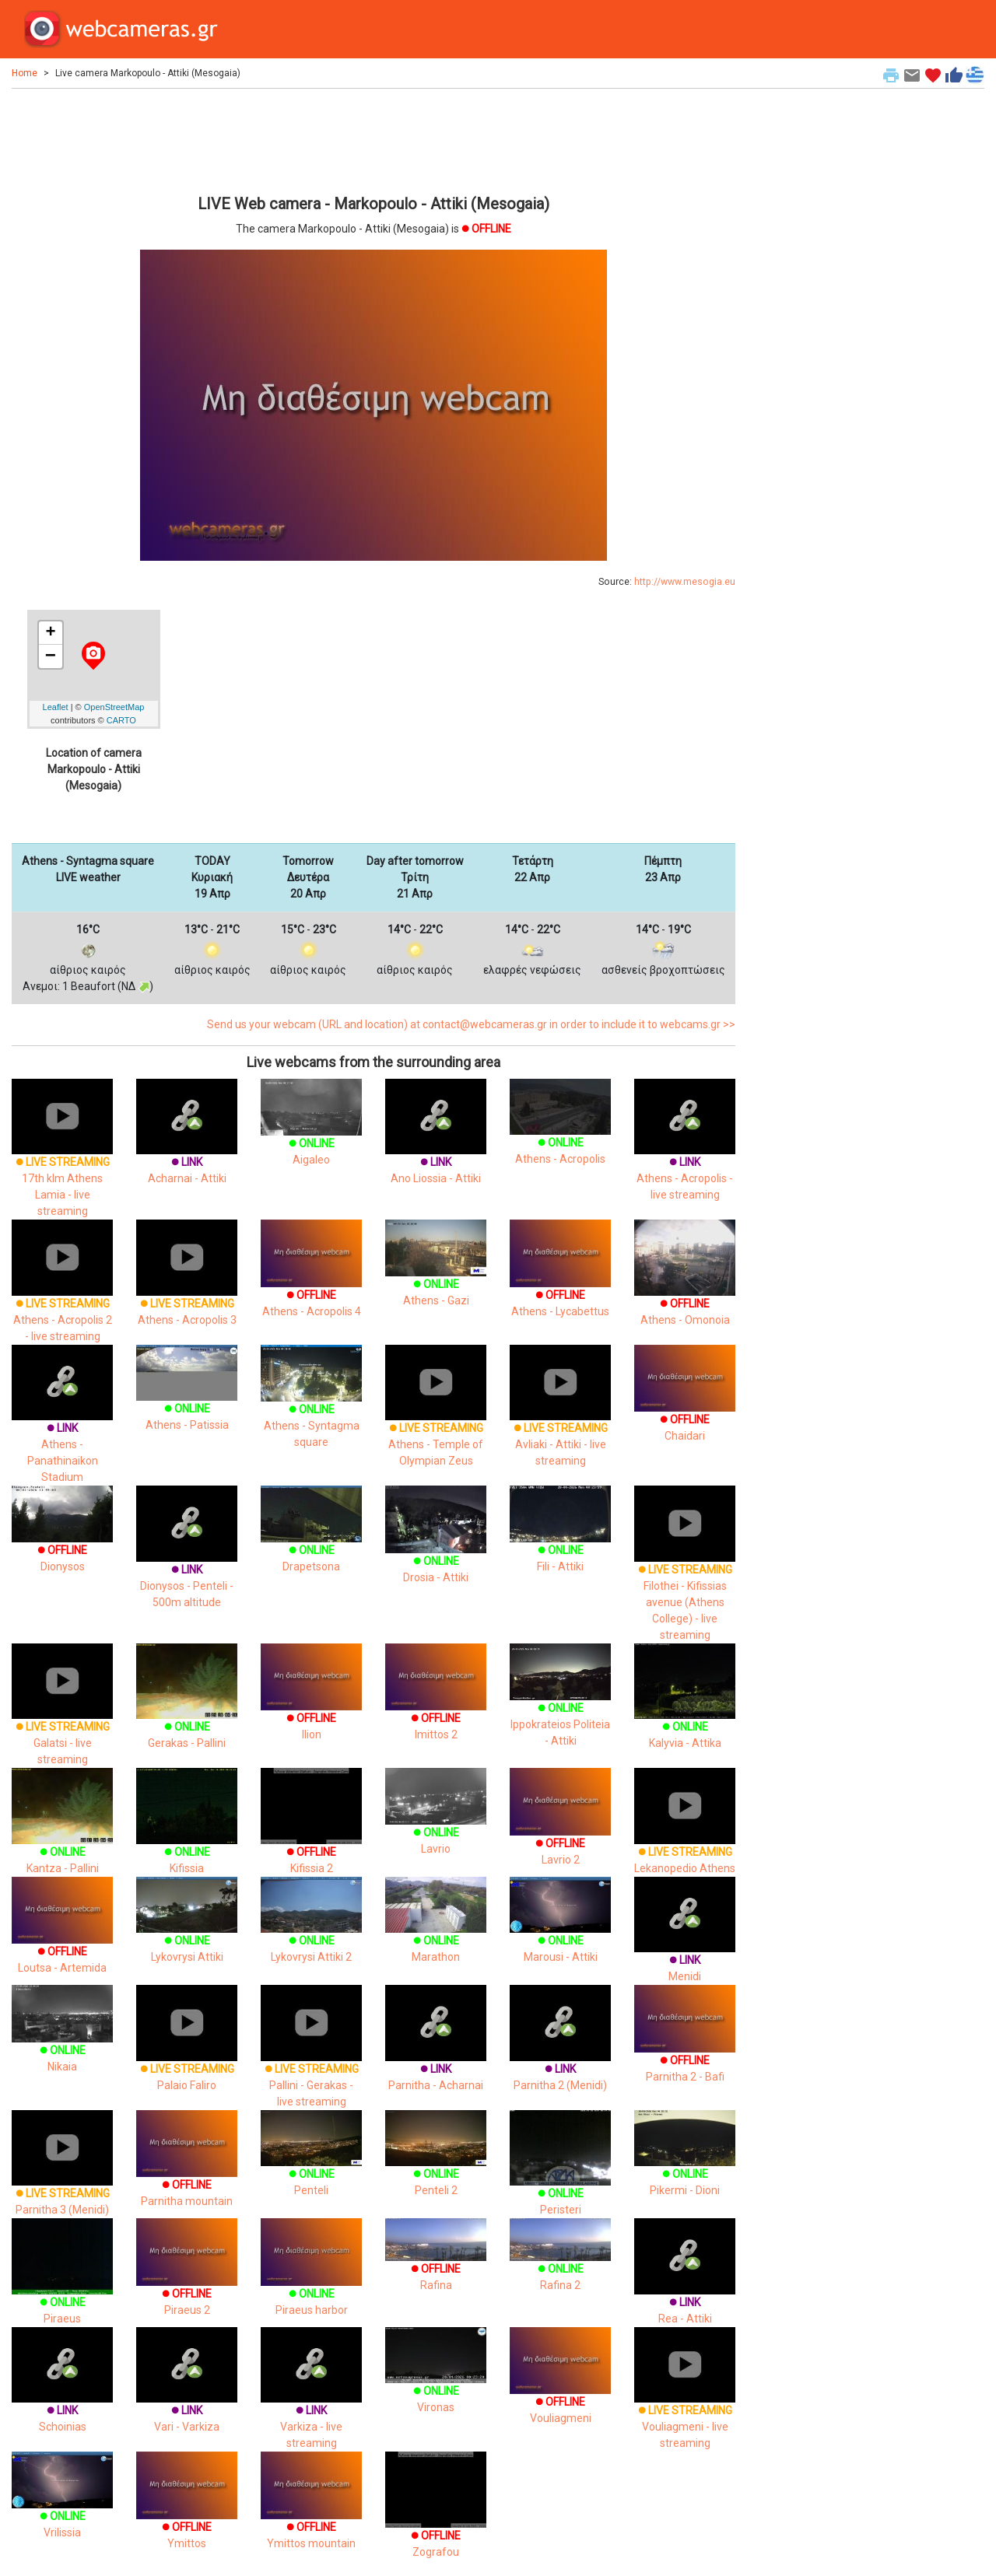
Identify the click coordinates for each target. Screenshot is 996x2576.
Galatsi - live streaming (62, 1720)
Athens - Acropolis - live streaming (684, 1155)
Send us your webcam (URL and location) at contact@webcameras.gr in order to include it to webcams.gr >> (471, 1024)
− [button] (50, 656)
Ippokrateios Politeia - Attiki (560, 1705)
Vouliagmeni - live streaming (684, 2403)
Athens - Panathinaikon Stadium (62, 1429)
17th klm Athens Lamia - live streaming (62, 1163)
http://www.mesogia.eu (684, 581)
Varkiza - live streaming (311, 2403)
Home (24, 73)
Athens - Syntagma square (311, 1407)
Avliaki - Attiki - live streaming (560, 1421)
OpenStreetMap (114, 707)
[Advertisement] (373, 139)
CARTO (121, 720)
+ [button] (50, 633)
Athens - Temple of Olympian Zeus (435, 1421)
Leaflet (55, 707)
